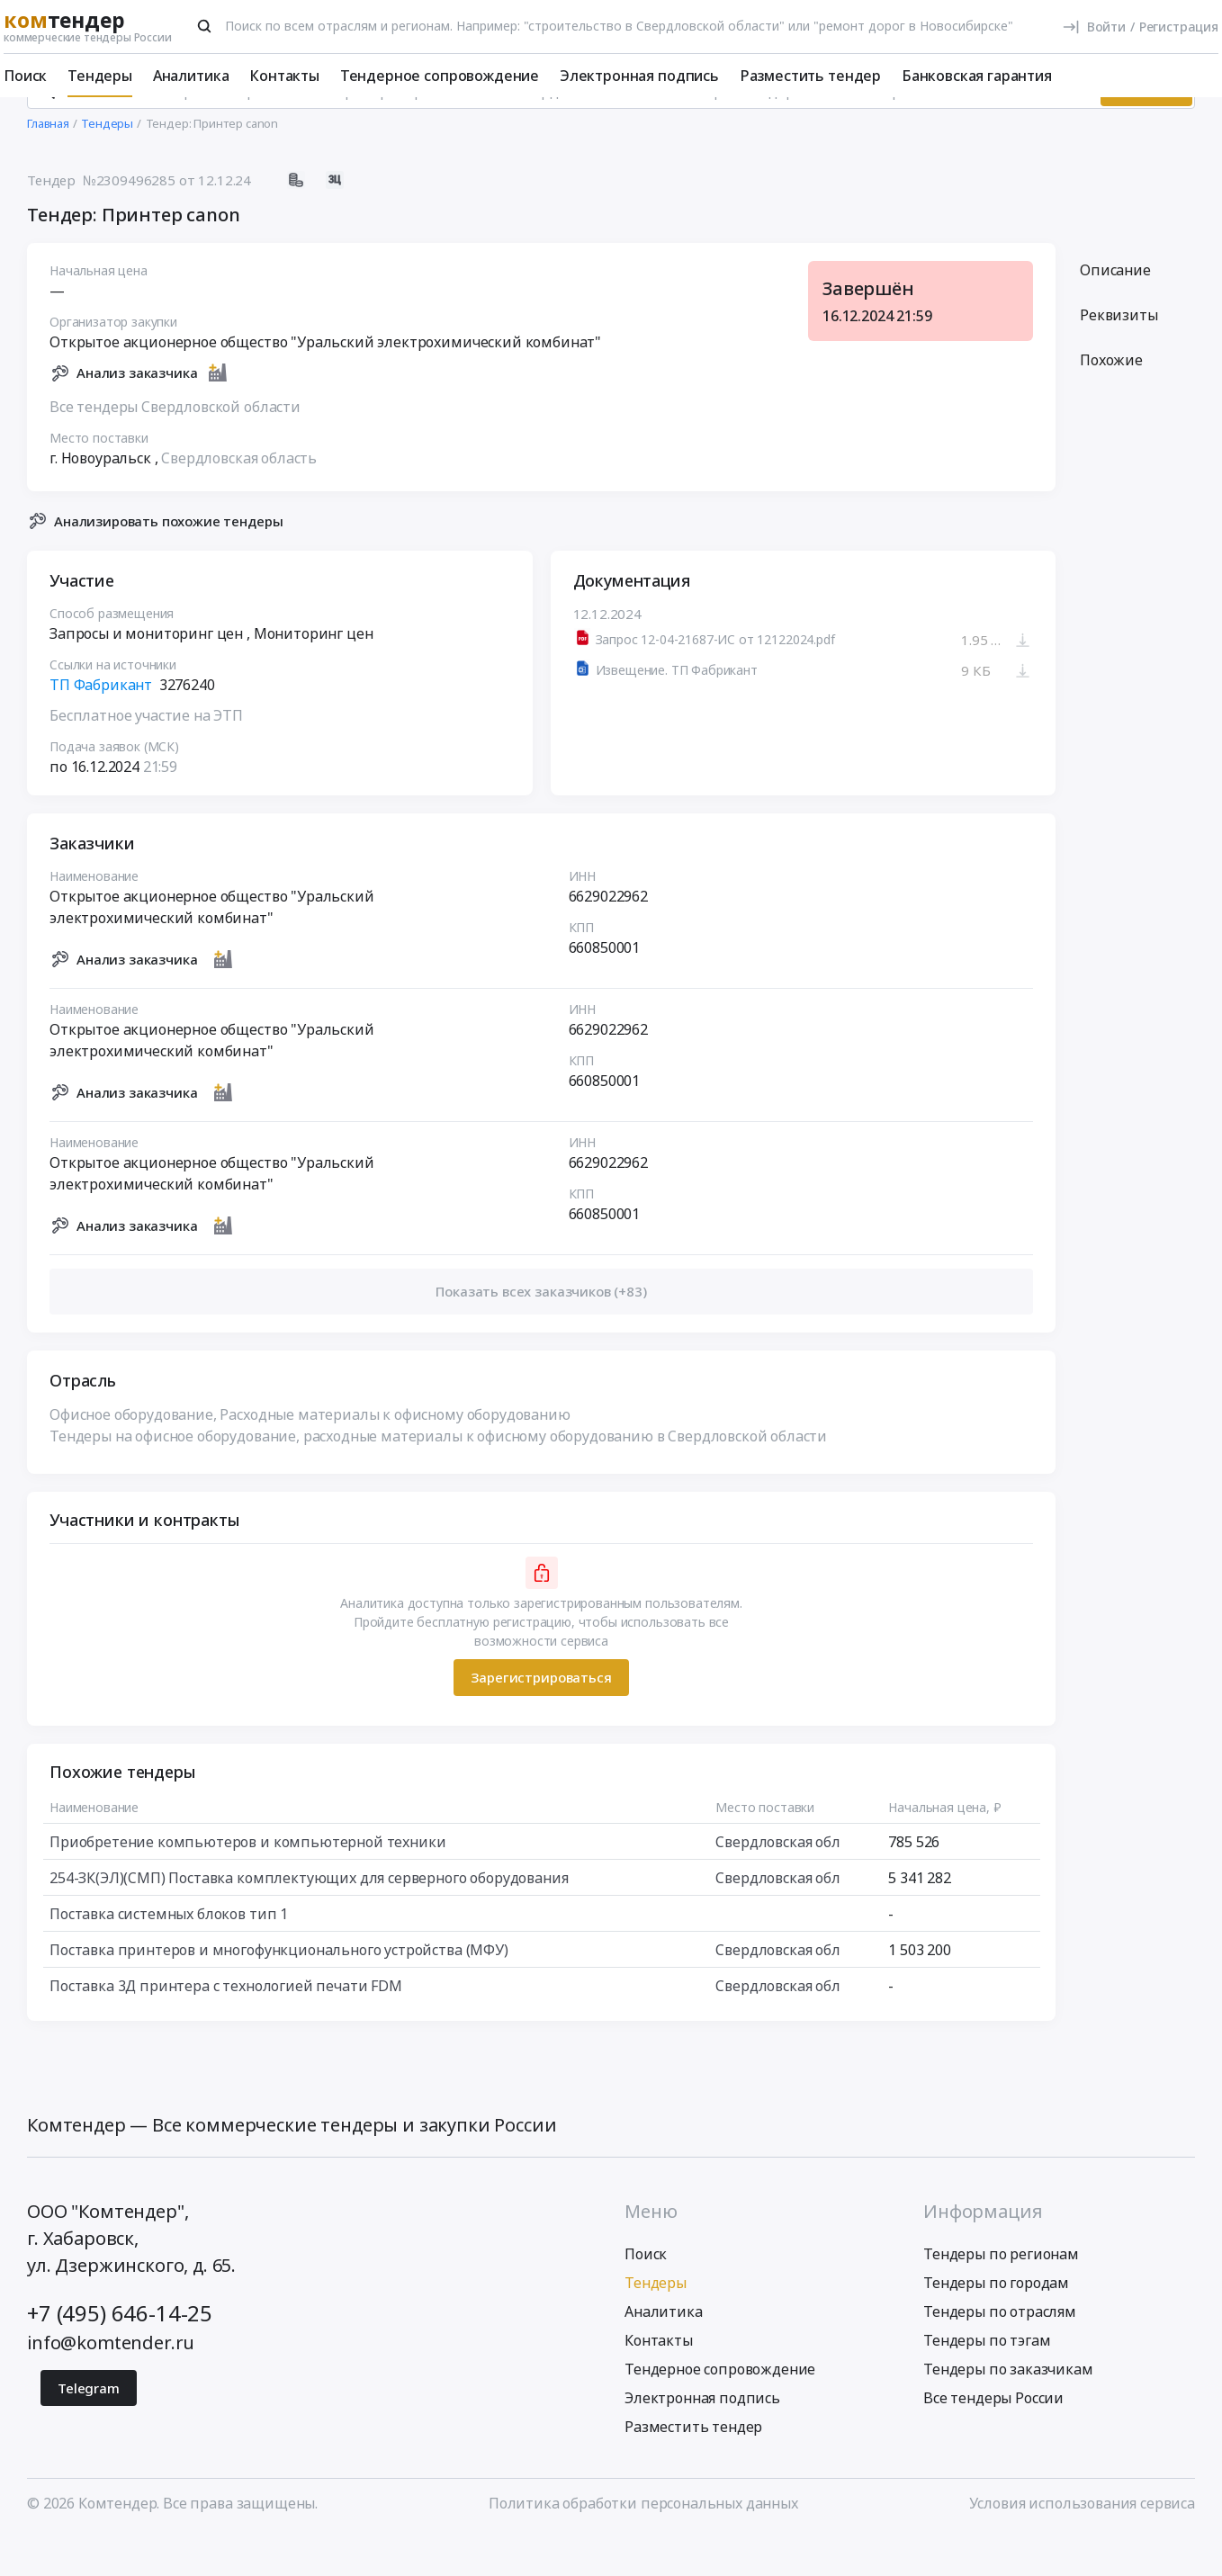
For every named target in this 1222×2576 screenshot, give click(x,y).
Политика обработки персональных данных (643, 2543)
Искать (1146, 130)
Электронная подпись (639, 75)
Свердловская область (239, 497)
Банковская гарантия (977, 75)
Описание (1115, 310)
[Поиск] (204, 26)
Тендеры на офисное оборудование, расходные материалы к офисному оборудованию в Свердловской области (438, 1475)
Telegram (89, 2428)
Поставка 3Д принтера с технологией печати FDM (225, 2025)
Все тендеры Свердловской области (175, 446)
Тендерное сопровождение (439, 75)
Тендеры (99, 75)
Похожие (1111, 400)
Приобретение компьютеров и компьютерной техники (247, 1881)
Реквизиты (1119, 355)
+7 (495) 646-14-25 (119, 2352)
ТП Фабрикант (100, 725)
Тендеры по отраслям (999, 2351)
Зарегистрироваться (541, 1718)
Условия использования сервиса (1082, 2543)
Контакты (284, 75)
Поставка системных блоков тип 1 (168, 1953)
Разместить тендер (810, 75)
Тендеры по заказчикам (1008, 2409)
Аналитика (191, 75)
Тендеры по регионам (1001, 2293)
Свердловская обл (777, 1881)
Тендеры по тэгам (986, 2380)
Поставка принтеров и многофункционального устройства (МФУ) (278, 1989)
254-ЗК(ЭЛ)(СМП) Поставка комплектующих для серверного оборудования (308, 1917)
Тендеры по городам (996, 2322)
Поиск (25, 75)
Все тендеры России (993, 2437)
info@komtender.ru (110, 2382)
